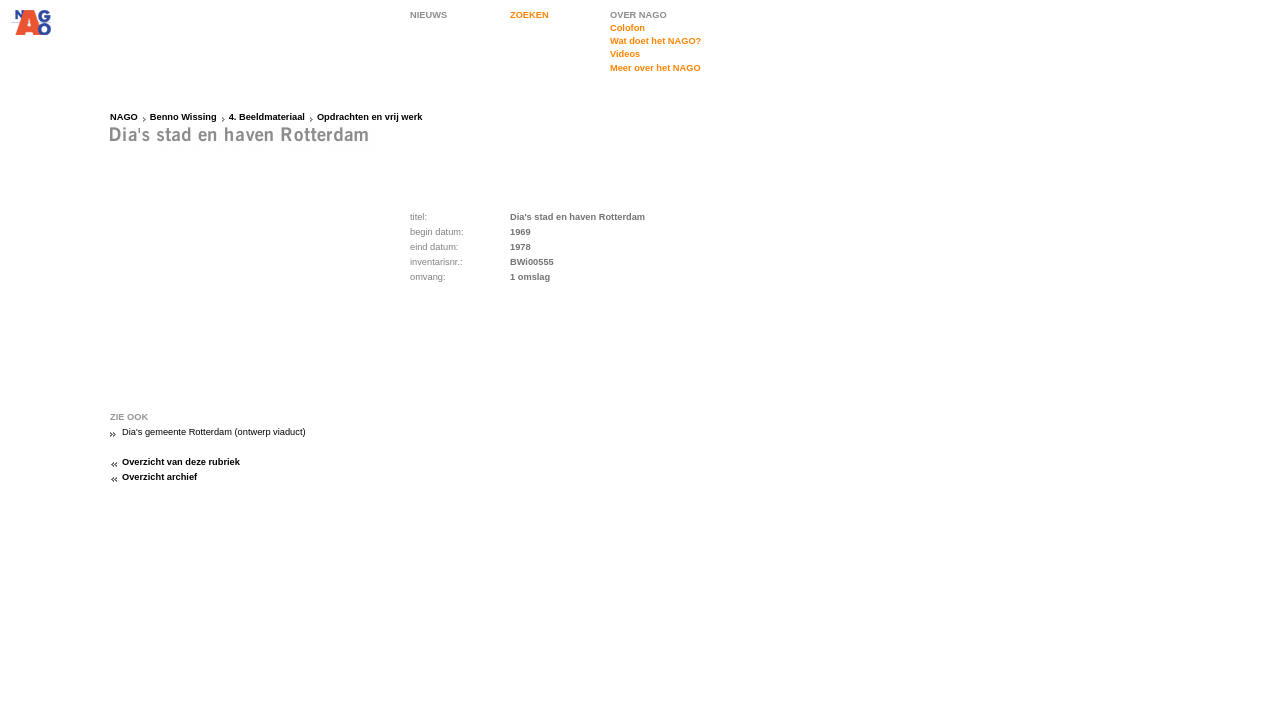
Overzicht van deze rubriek (181, 462)
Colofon (627, 28)
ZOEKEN (529, 15)
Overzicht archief (159, 477)
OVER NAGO (638, 15)
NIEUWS (428, 15)
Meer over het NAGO (655, 68)
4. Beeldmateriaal (267, 117)
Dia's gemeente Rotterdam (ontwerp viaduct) (214, 432)
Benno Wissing (183, 117)
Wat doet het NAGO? (655, 41)
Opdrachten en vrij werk (370, 117)
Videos (625, 54)
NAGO (124, 117)
